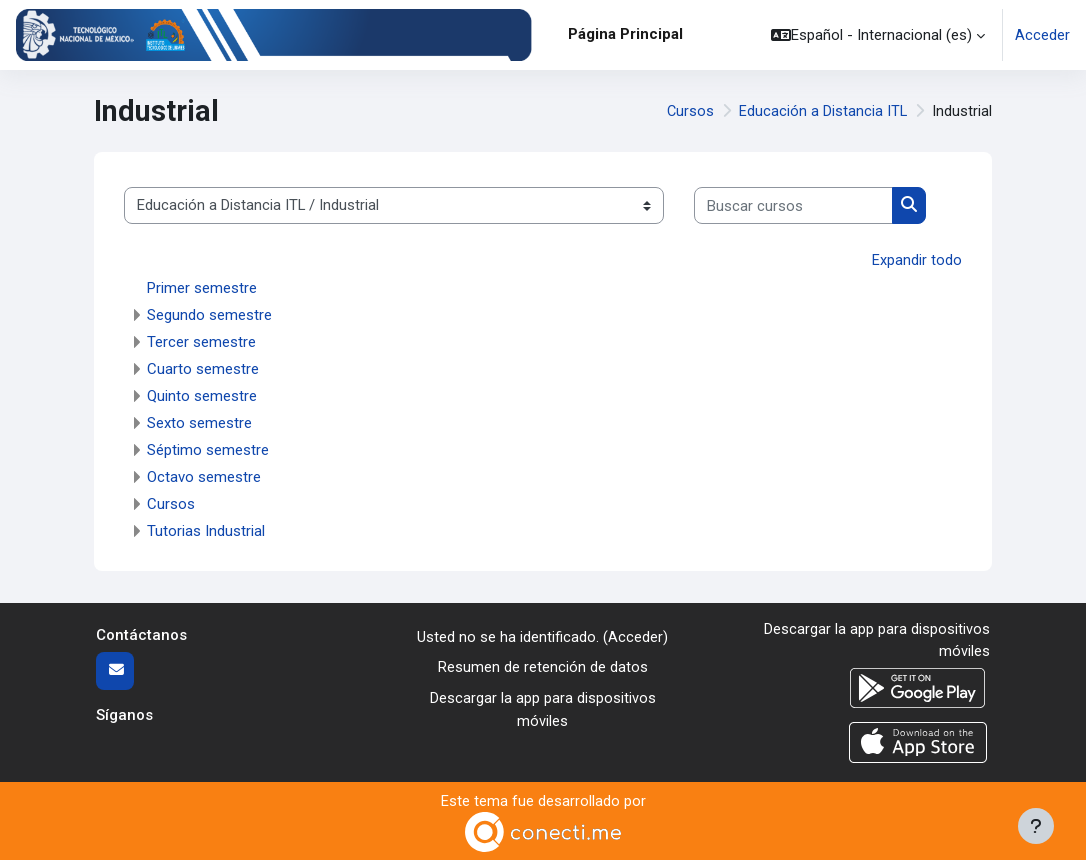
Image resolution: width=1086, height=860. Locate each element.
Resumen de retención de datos (543, 667)
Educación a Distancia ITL (823, 111)
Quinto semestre (202, 395)
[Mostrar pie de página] (1036, 826)
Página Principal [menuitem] (625, 34)
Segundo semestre (209, 314)
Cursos (690, 111)
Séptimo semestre (208, 449)
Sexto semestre (199, 422)
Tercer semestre (201, 341)
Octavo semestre (204, 476)
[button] (878, 35)
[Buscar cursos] (793, 205)
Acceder (1042, 35)
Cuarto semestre (203, 368)
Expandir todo (917, 260)
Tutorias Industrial (206, 530)
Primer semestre (202, 287)
